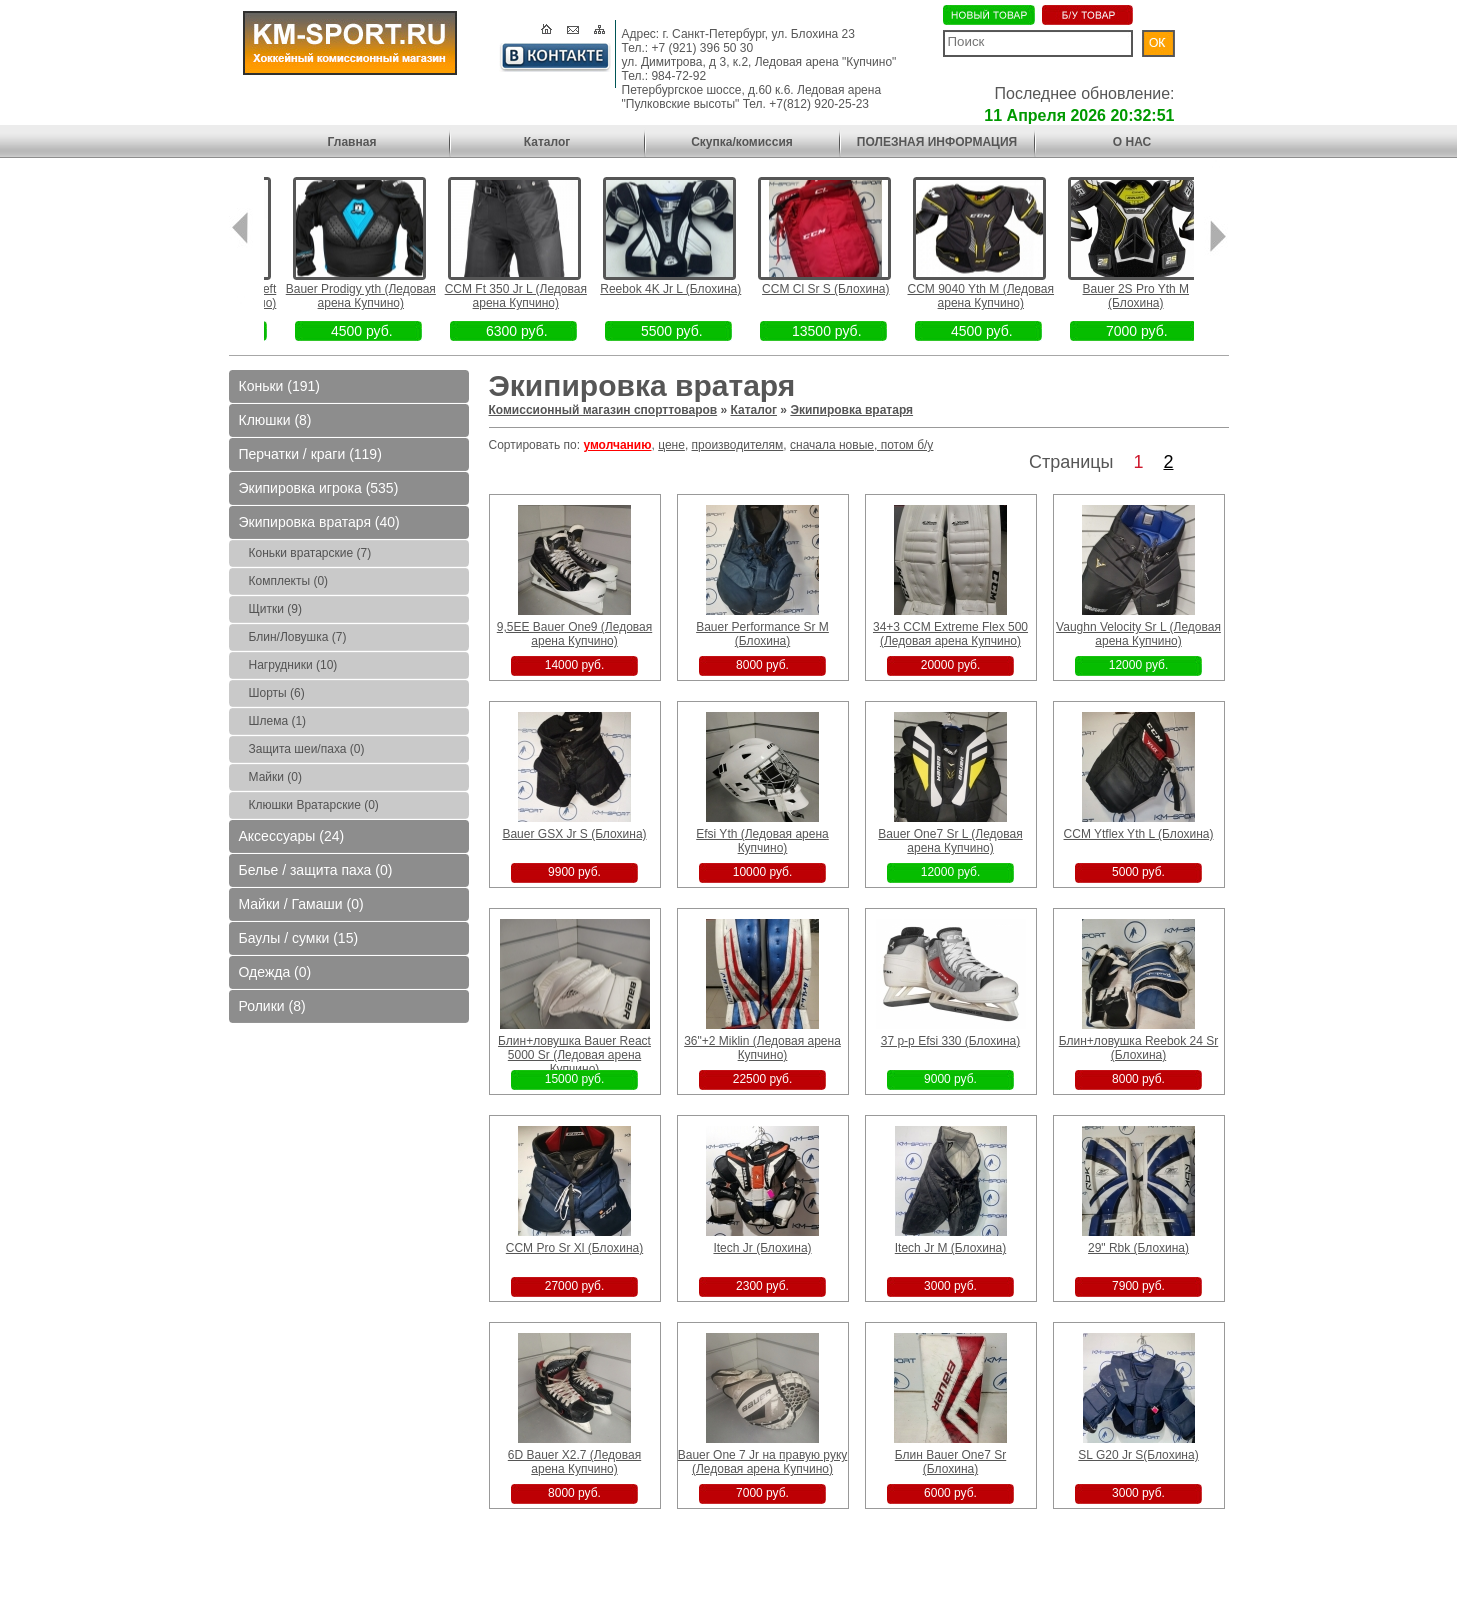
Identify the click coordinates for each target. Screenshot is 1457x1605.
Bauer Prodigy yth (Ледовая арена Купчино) (415, 296)
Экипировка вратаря (851, 410)
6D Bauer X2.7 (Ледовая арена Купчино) (574, 1462)
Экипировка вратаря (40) (319, 522)
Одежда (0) (275, 972)
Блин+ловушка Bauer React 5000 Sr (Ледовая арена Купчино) (574, 1055)
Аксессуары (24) (292, 836)
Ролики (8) (272, 1006)
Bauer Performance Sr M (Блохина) (762, 634)
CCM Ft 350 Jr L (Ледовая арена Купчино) (570, 296)
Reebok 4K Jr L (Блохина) (724, 289)
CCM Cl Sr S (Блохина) (879, 289)
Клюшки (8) (275, 420)
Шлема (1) (278, 721)
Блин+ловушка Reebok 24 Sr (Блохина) (1139, 1048)
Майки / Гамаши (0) (301, 904)
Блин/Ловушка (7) (298, 637)
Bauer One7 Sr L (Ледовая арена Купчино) (950, 841)
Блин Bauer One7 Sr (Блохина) (950, 1462)
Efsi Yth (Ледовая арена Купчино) (762, 841)
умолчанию (617, 445)
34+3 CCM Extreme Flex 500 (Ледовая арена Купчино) (950, 634)
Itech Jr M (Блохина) (950, 1248)
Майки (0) (275, 777)
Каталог (547, 142)
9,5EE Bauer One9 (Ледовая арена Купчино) (574, 634)
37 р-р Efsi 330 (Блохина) (950, 1041)
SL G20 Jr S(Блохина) (1138, 1455)
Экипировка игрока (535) (319, 488)
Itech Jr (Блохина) (762, 1248)
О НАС (1132, 142)
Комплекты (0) (289, 581)
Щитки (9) (275, 609)
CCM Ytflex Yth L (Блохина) (1139, 834)
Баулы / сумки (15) (299, 938)
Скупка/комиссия (742, 142)
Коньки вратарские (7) (310, 553)
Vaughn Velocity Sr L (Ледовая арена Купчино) (1138, 634)
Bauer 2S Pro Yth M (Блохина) (1190, 296)
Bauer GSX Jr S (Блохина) (574, 834)
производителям (738, 445)
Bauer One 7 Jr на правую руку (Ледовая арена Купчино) (763, 1462)
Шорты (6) (277, 693)
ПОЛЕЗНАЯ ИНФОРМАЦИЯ (937, 142)
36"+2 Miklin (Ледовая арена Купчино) (762, 1048)
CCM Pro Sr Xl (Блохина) (574, 1248)
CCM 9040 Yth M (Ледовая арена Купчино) (1035, 296)
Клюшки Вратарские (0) (314, 805)
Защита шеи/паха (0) (307, 749)
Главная (352, 142)
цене (671, 445)
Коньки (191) (279, 386)
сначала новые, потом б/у (861, 445)
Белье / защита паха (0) (316, 870)
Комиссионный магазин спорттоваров (603, 410)
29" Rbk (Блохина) (1138, 1248)
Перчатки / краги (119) (310, 454)
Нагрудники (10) (293, 665)
